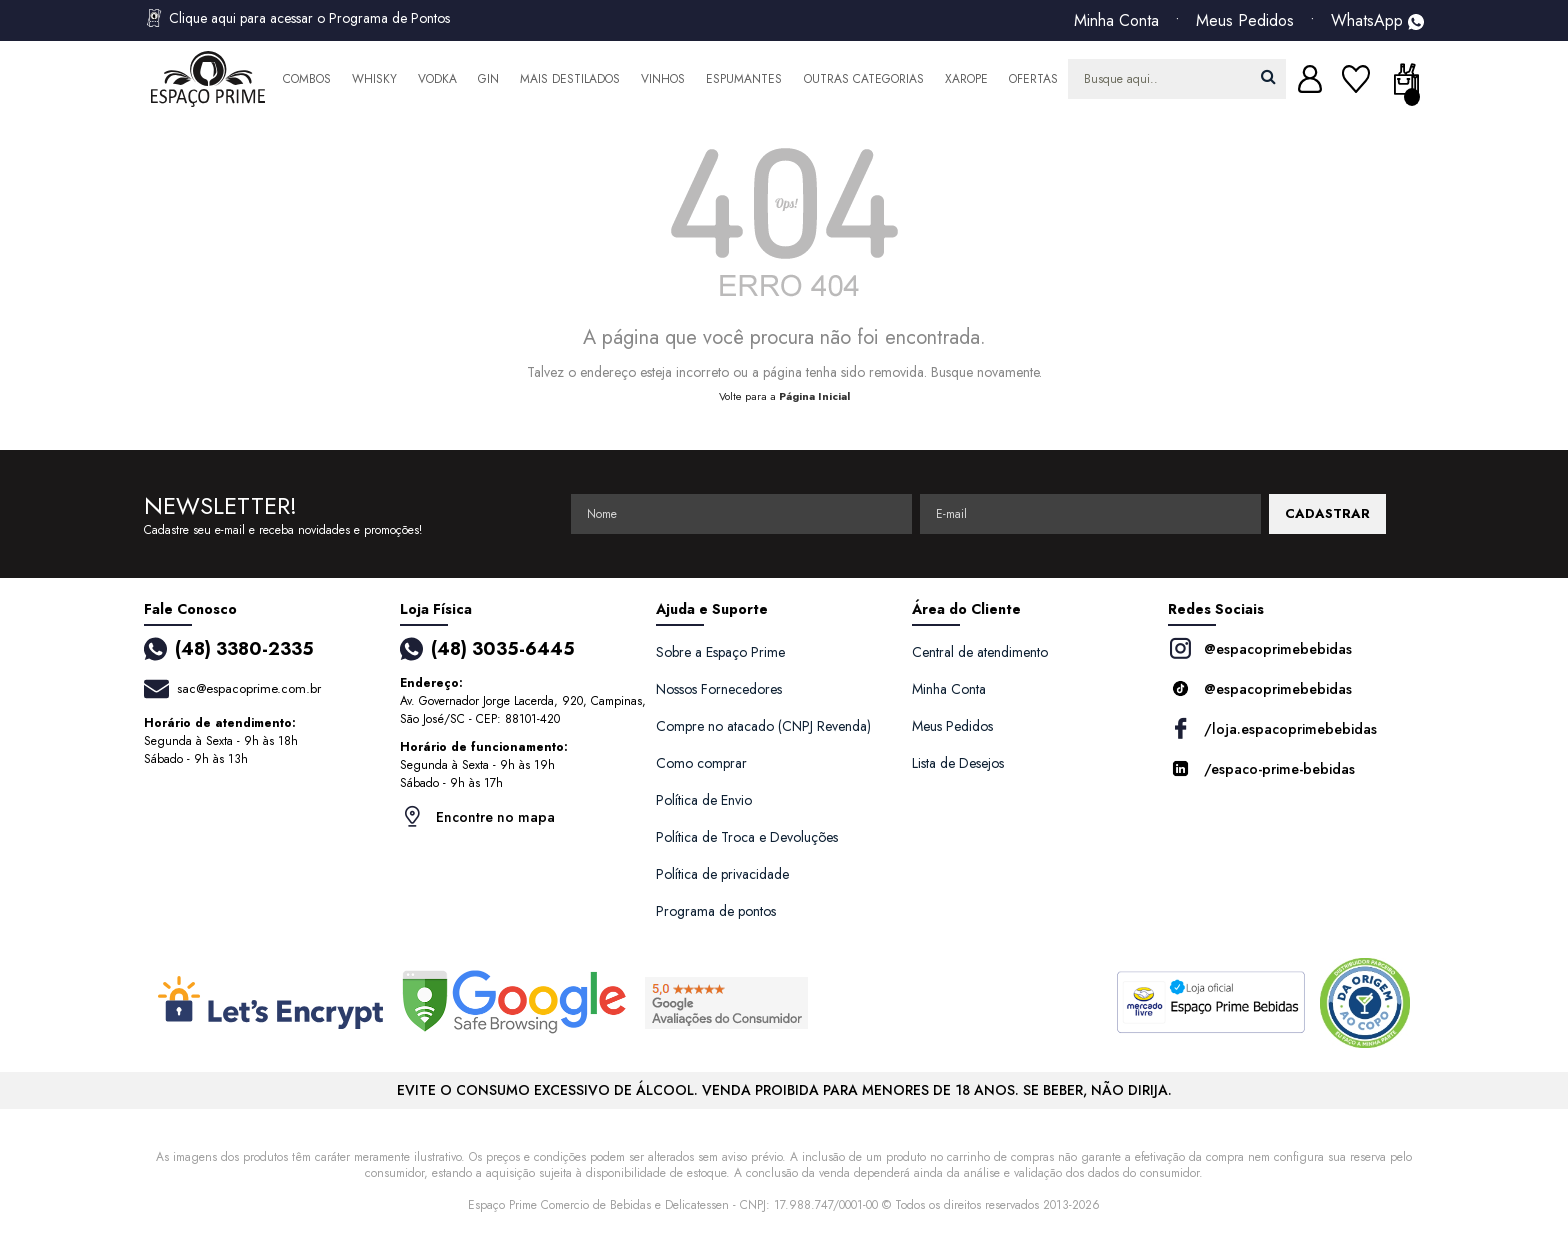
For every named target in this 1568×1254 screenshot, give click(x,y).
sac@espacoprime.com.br (249, 688)
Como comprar (701, 763)
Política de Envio (704, 800)
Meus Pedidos (1245, 21)
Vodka (437, 79)
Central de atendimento (980, 652)
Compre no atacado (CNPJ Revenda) (763, 726)
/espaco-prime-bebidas (1261, 768)
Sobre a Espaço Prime (720, 652)
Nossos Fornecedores (719, 689)
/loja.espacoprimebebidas (1272, 728)
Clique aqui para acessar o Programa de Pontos (297, 18)
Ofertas (1033, 79)
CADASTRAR (1327, 513)
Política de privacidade (722, 874)
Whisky (374, 79)
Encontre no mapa (477, 816)
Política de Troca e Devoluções (747, 837)
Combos (307, 79)
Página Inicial (814, 396)
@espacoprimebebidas (1260, 648)
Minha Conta (1116, 21)
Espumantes (744, 79)
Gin (488, 79)
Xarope (966, 79)
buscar (1268, 76)
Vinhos (663, 79)
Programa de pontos (716, 911)
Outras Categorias (864, 79)
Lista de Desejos (958, 763)
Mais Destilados (570, 79)
